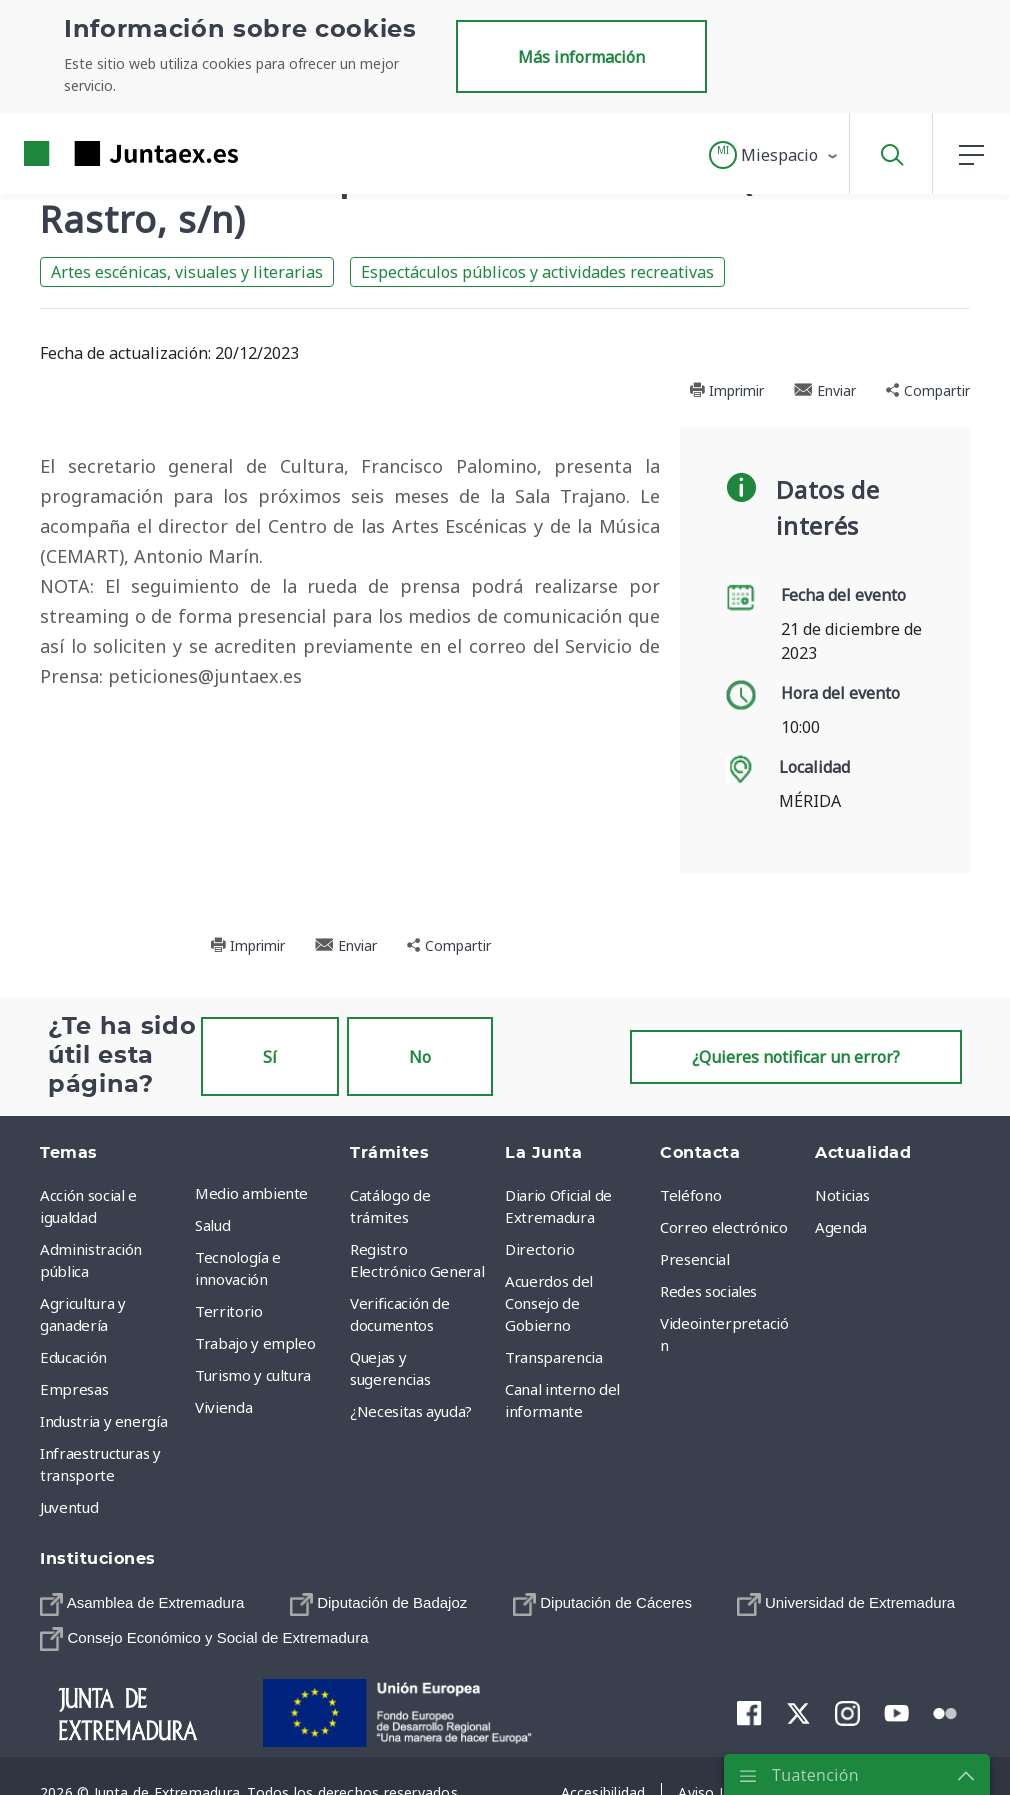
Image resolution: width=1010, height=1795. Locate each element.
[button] (774, 155)
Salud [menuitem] (212, 1225)
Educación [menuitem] (73, 1357)
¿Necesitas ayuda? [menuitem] (411, 1411)
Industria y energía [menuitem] (103, 1421)
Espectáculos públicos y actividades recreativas (537, 272)
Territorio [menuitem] (229, 1311)
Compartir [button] (928, 390)
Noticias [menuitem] (842, 1195)
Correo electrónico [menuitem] (724, 1227)
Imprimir (726, 390)
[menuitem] (142, 1603)
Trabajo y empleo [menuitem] (255, 1343)
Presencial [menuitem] (695, 1259)
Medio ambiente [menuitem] (251, 1193)
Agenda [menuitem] (841, 1227)
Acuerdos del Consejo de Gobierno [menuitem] (549, 1303)
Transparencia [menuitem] (553, 1357)
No (420, 1057)
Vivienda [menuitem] (223, 1407)
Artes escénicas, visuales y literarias (187, 272)
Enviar (825, 390)
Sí (270, 1057)
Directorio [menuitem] (540, 1249)
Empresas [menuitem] (74, 1389)
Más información (581, 57)
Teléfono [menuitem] (690, 1195)
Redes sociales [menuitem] (708, 1291)
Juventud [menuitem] (69, 1507)
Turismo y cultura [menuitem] (253, 1375)
